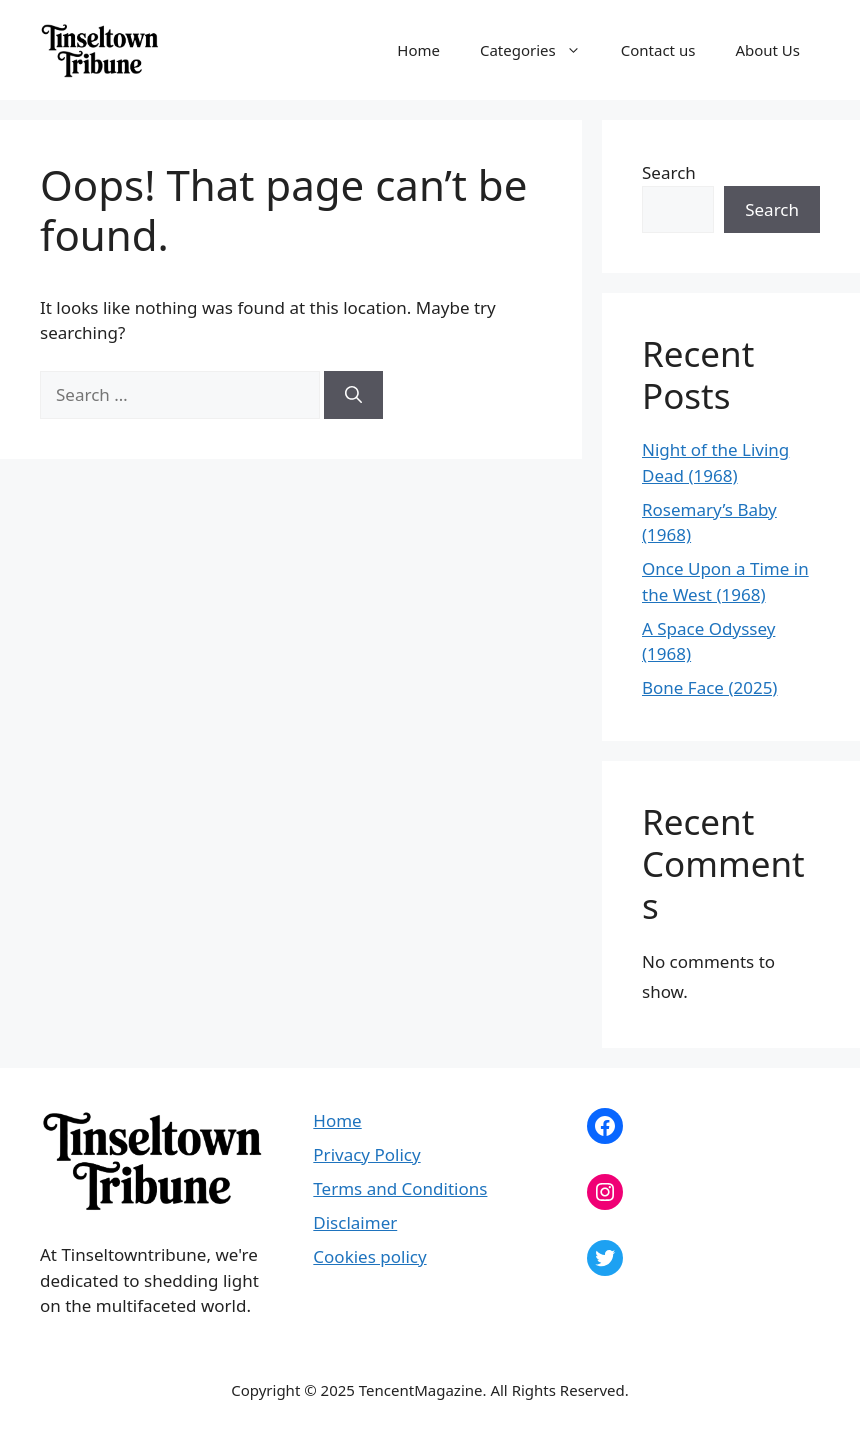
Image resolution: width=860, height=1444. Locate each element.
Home (418, 50)
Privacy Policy (366, 1154)
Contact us (658, 50)
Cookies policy (369, 1256)
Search (669, 172)
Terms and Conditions (400, 1188)
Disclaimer (355, 1222)
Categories (540, 50)
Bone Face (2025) (709, 687)
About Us (767, 50)
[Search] (353, 395)
